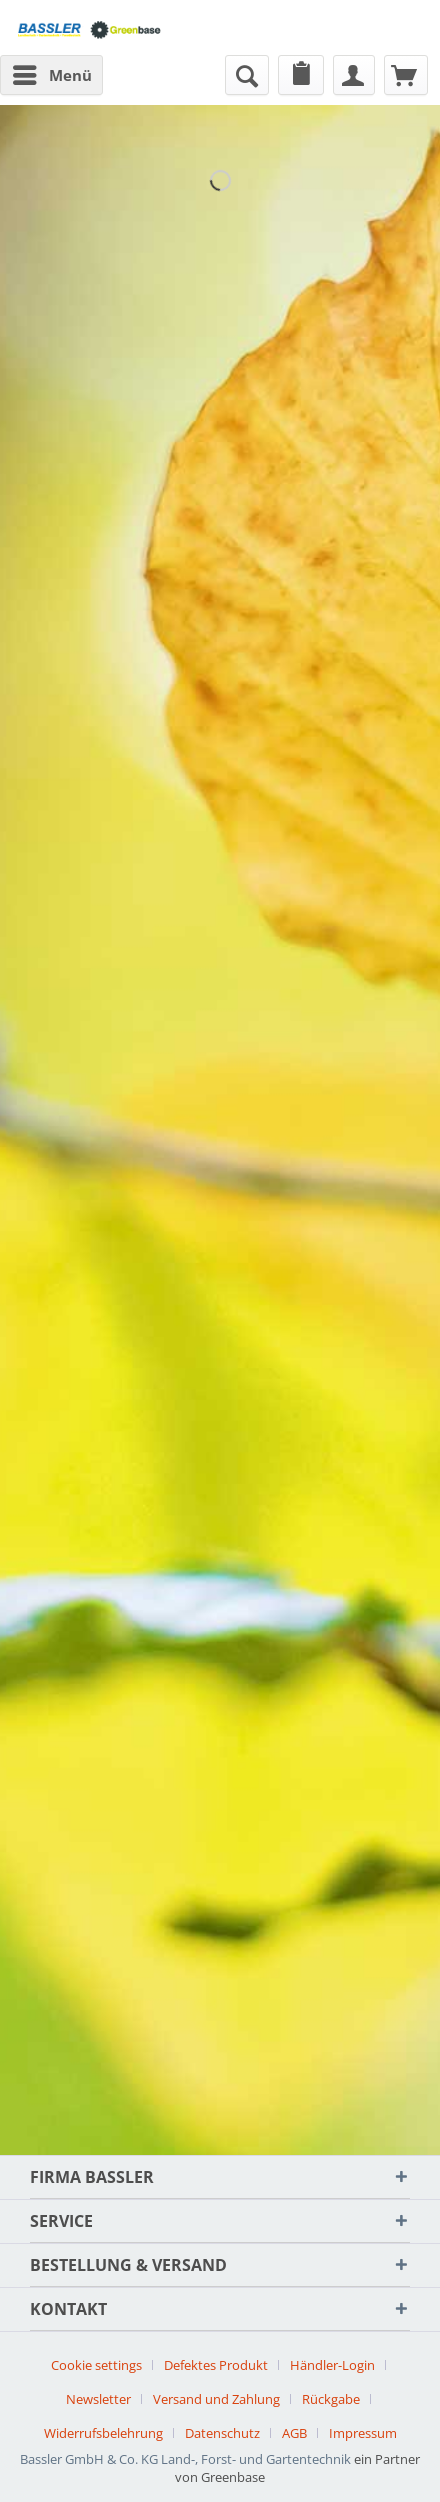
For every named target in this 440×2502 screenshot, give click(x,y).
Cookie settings (96, 2365)
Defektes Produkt (216, 2365)
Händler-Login (332, 2365)
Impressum (363, 2433)
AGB (294, 2433)
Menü (52, 72)
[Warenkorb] (406, 75)
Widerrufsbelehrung (103, 2433)
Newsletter (98, 2399)
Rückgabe (331, 2399)
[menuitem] (51, 75)
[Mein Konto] (354, 75)
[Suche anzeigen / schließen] (247, 75)
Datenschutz (222, 2433)
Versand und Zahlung (216, 2399)
